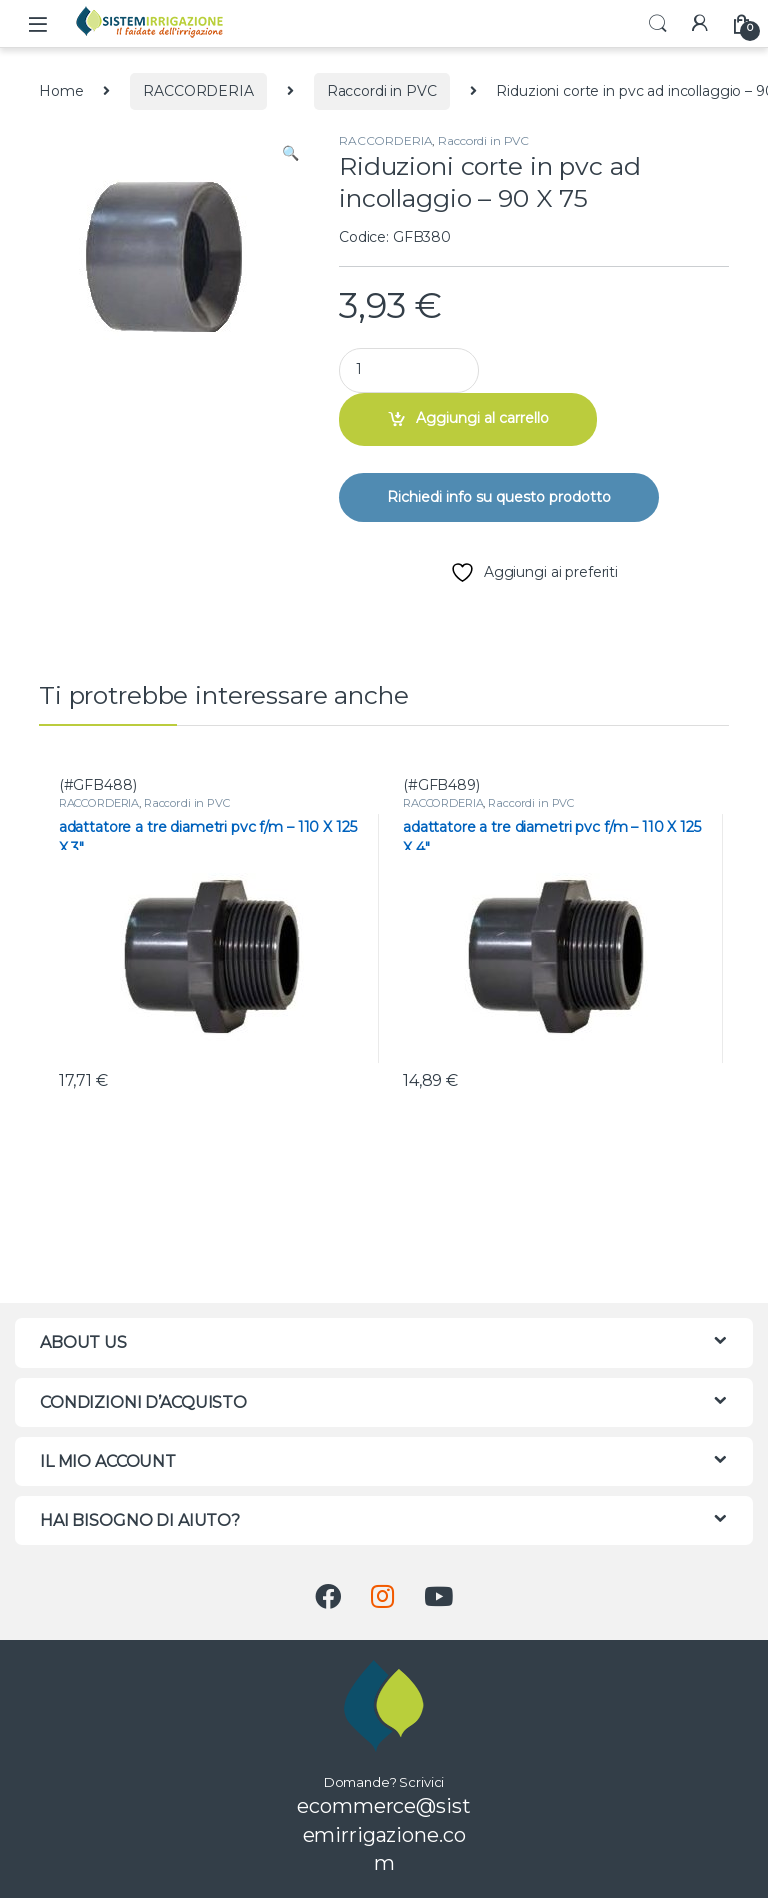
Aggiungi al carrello (482, 418)
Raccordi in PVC (382, 91)
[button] (290, 154)
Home (61, 91)
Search (658, 24)
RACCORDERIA (198, 91)
